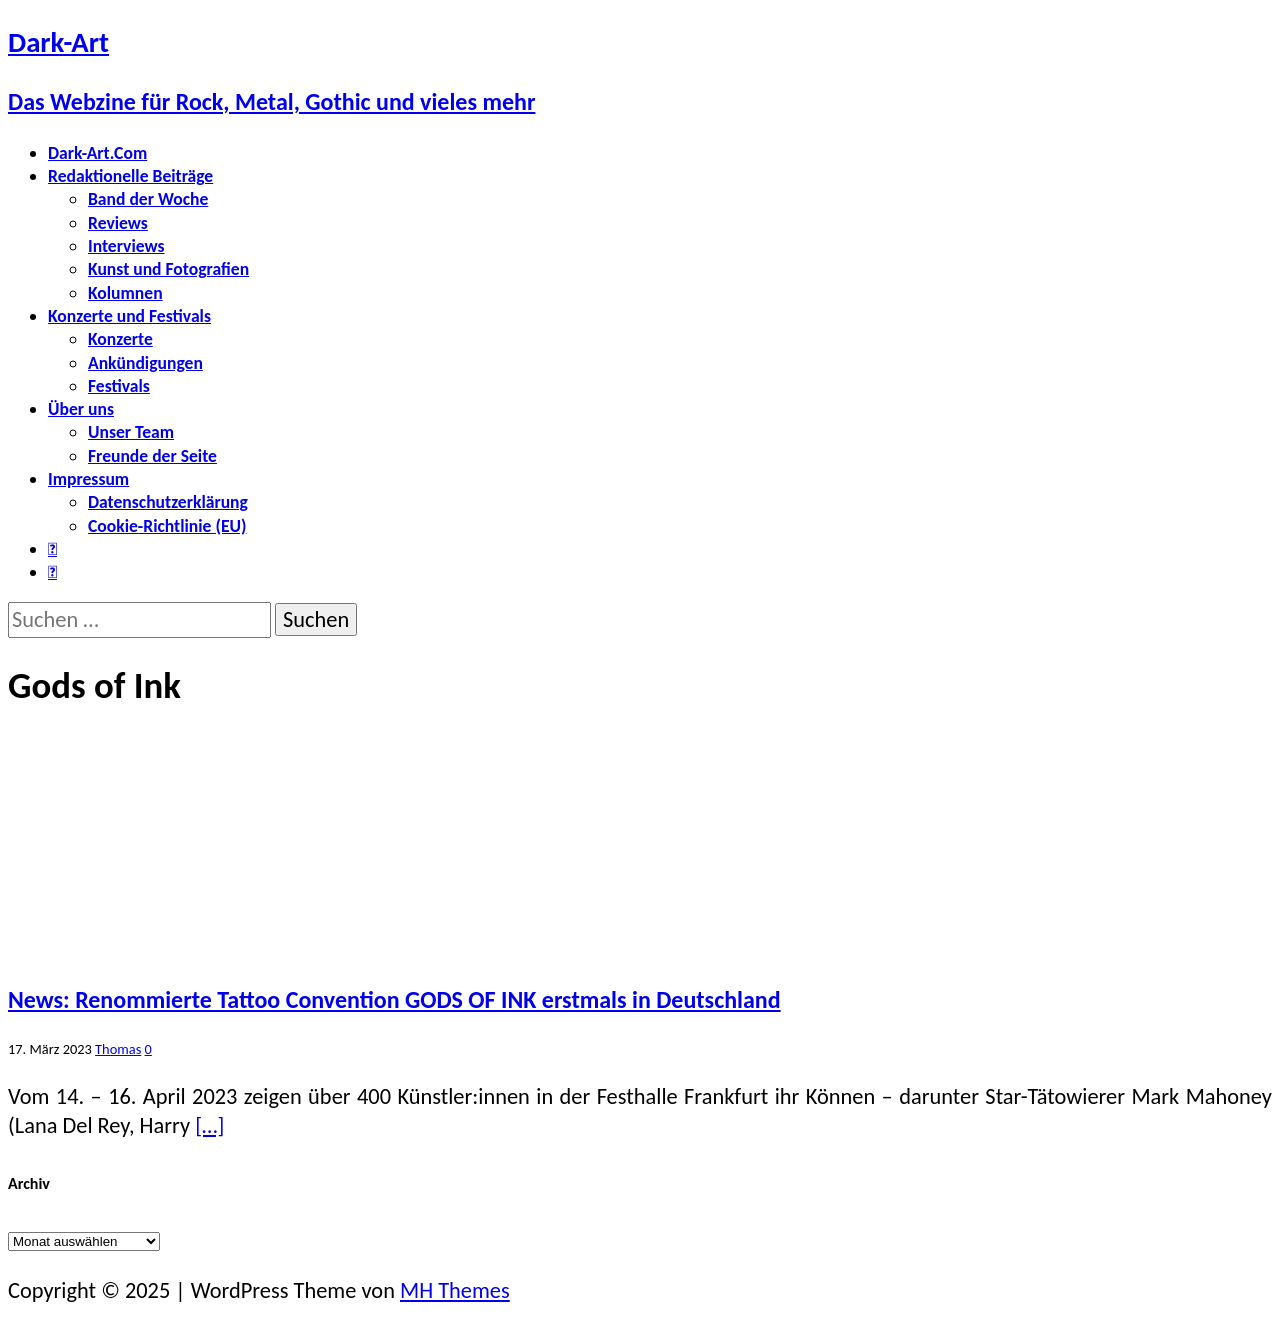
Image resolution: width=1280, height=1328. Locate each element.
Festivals (119, 386)
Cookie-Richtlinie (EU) (167, 526)
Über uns (81, 409)
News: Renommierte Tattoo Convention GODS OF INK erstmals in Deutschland (394, 999)
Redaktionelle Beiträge (130, 176)
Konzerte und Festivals (129, 316)
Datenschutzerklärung (168, 502)
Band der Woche (148, 199)
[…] (209, 1125)
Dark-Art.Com (97, 153)
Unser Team (131, 432)
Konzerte (120, 339)
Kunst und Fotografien (168, 269)
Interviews (126, 246)
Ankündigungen (145, 363)
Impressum (88, 479)
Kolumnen (125, 293)
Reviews (118, 223)
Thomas (118, 1049)
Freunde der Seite (152, 456)
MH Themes (455, 1290)
